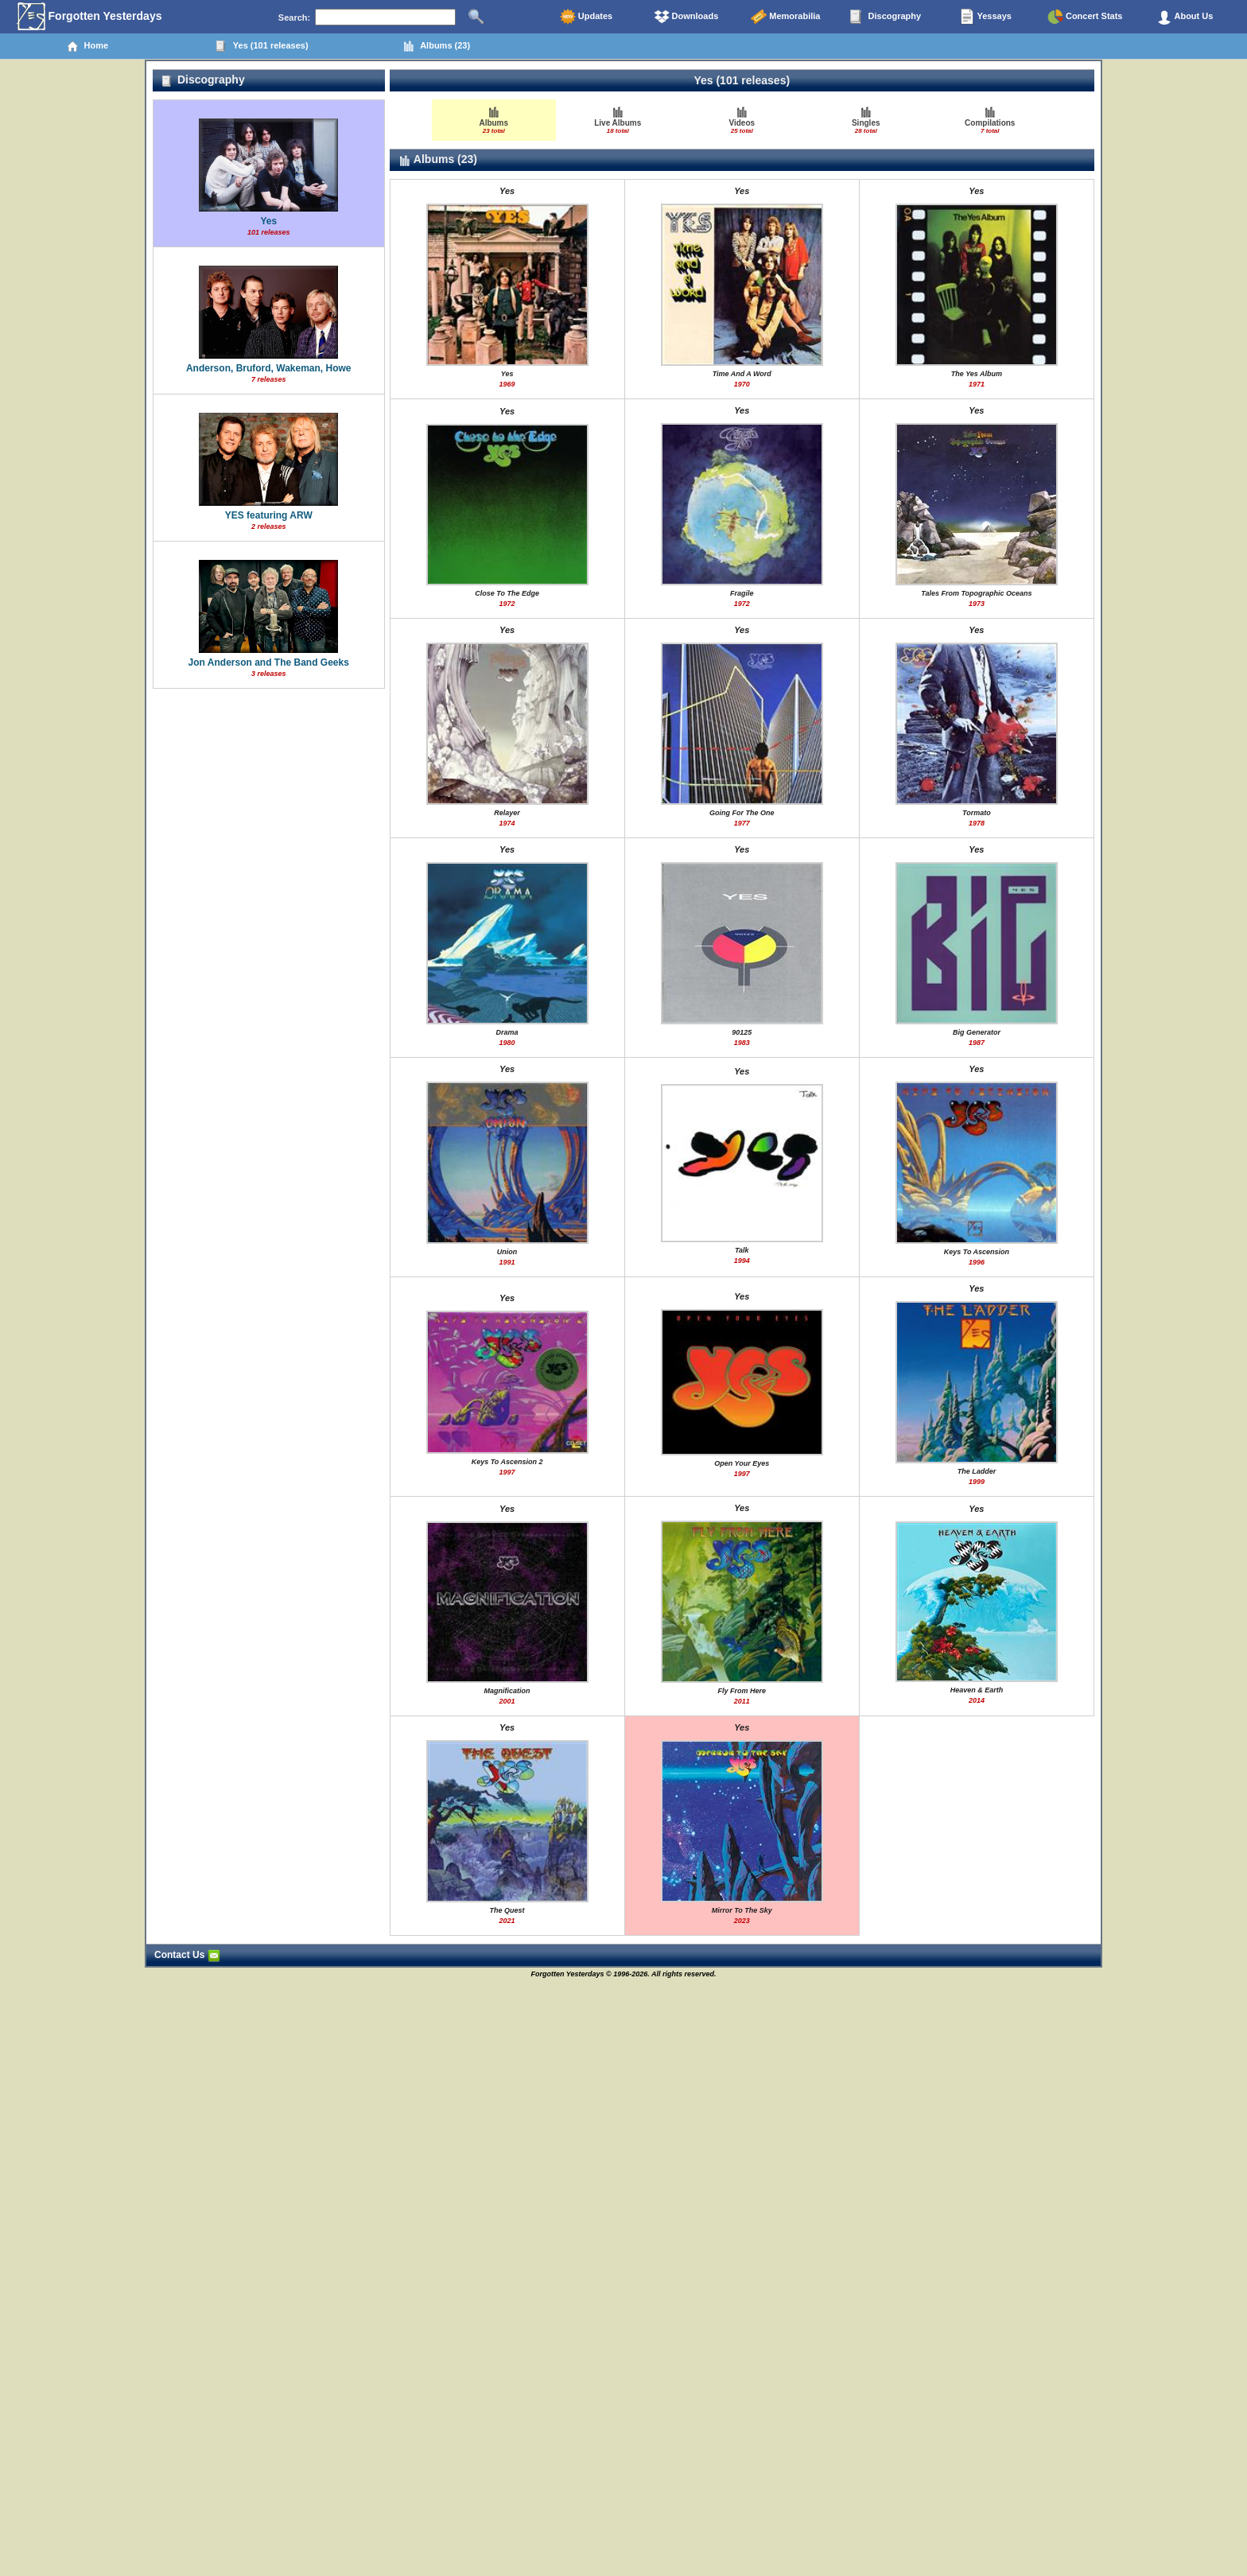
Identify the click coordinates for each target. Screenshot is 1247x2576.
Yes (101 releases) (262, 46)
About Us (1185, 17)
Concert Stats (1085, 17)
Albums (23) (436, 46)
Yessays (985, 17)
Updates (586, 17)
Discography (885, 17)
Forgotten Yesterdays (89, 16)
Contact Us (187, 1954)
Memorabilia (785, 17)
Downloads (686, 17)
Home (87, 46)
